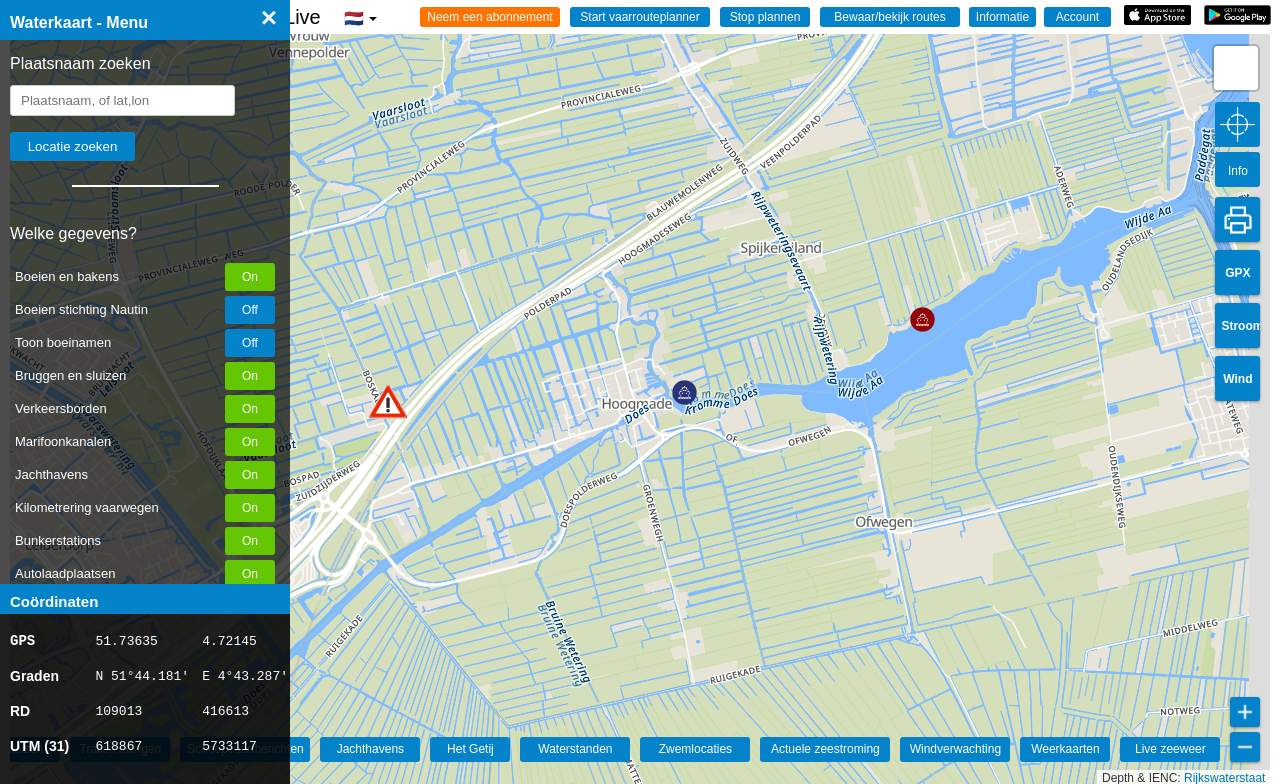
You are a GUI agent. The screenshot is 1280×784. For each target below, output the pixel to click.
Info (1238, 171)
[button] (388, 401)
